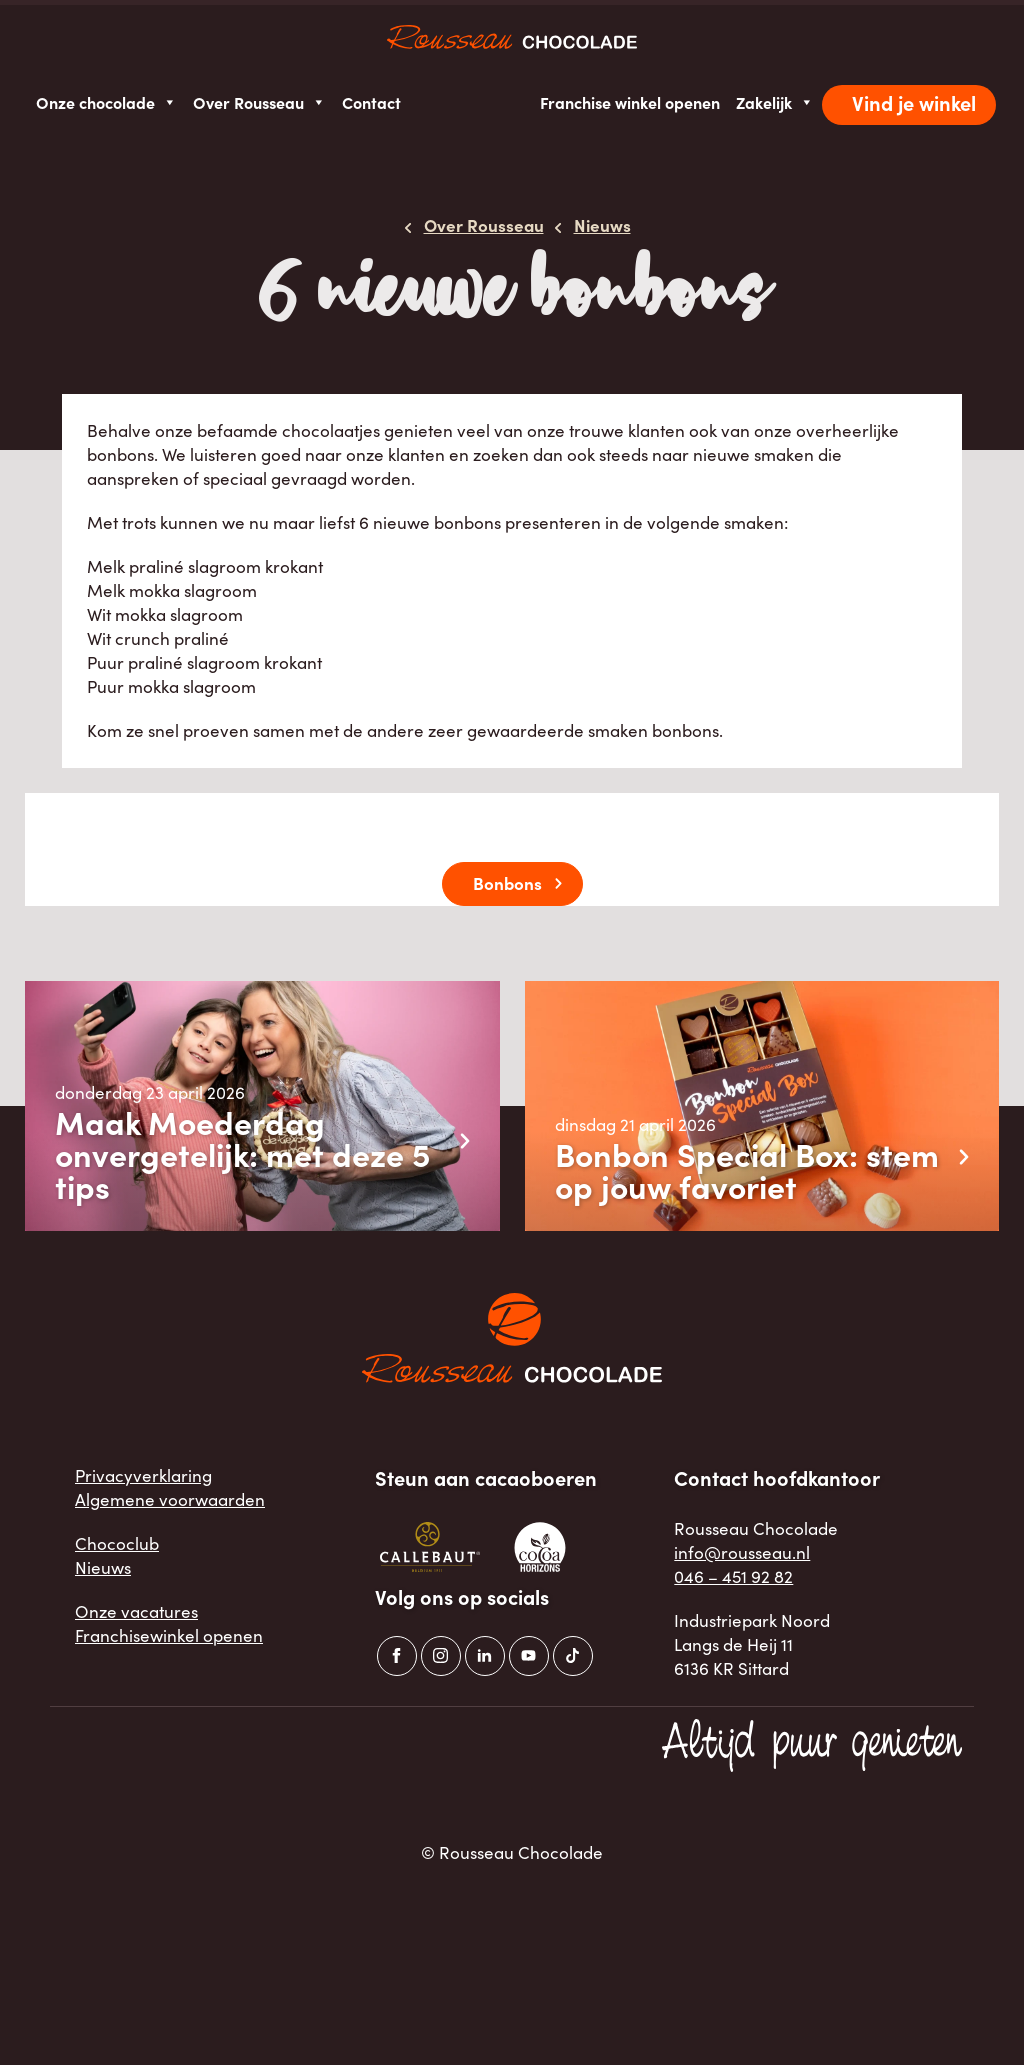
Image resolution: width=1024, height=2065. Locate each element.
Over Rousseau (259, 102)
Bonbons (507, 882)
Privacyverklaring (143, 1475)
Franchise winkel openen (630, 102)
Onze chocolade (106, 102)
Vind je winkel (914, 102)
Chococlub (117, 1543)
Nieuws (103, 1567)
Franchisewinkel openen (169, 1635)
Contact (371, 102)
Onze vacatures (136, 1611)
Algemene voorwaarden (170, 1499)
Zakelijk (775, 102)
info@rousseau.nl (742, 1552)
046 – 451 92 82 (733, 1576)
